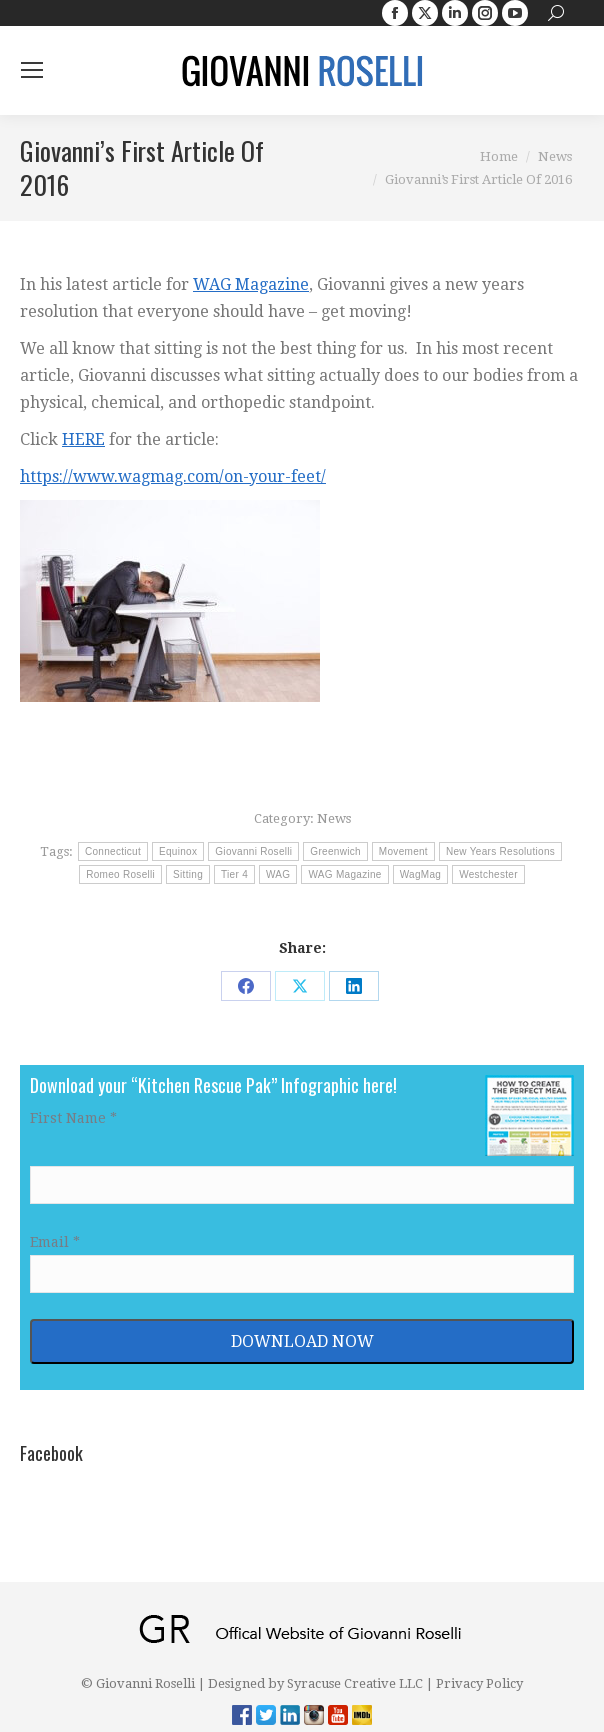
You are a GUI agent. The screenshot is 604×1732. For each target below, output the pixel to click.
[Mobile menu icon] (32, 70)
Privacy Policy (479, 1683)
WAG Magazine (251, 284)
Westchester (488, 874)
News (334, 818)
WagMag (420, 874)
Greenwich (335, 851)
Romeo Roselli (120, 874)
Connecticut (113, 851)
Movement (403, 851)
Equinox (178, 851)
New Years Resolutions (500, 851)
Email (55, 1242)
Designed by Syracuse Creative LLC (315, 1683)
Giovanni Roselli (253, 851)
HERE (83, 439)
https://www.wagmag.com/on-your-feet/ (173, 476)
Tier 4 (234, 874)
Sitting (188, 874)
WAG (278, 874)
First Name (73, 1118)
